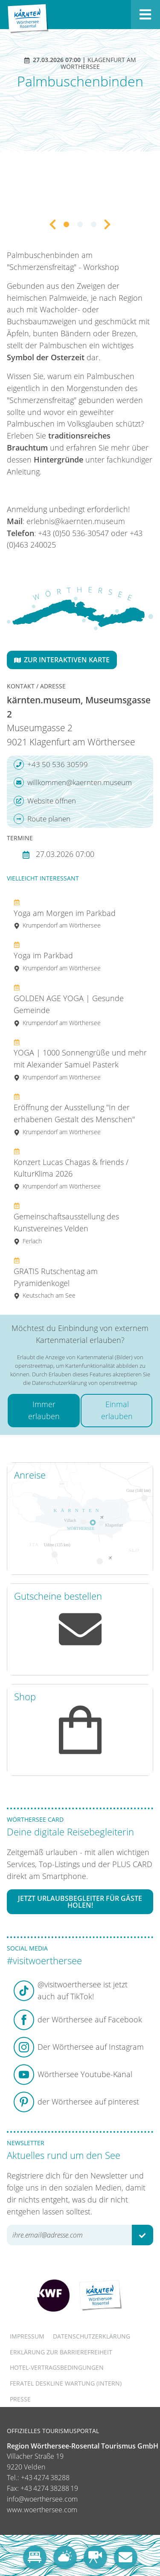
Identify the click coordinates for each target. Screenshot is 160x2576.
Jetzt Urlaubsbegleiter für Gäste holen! (80, 1902)
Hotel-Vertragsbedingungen (57, 2367)
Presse (20, 2399)
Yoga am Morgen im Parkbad (65, 914)
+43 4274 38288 (45, 2477)
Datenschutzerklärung (91, 2336)
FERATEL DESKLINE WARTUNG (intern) (66, 2383)
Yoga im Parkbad (57, 956)
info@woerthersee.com (42, 2499)
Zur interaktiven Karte (62, 659)
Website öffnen (45, 800)
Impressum (27, 2336)
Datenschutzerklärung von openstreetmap (84, 1383)
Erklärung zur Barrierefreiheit (61, 2352)
